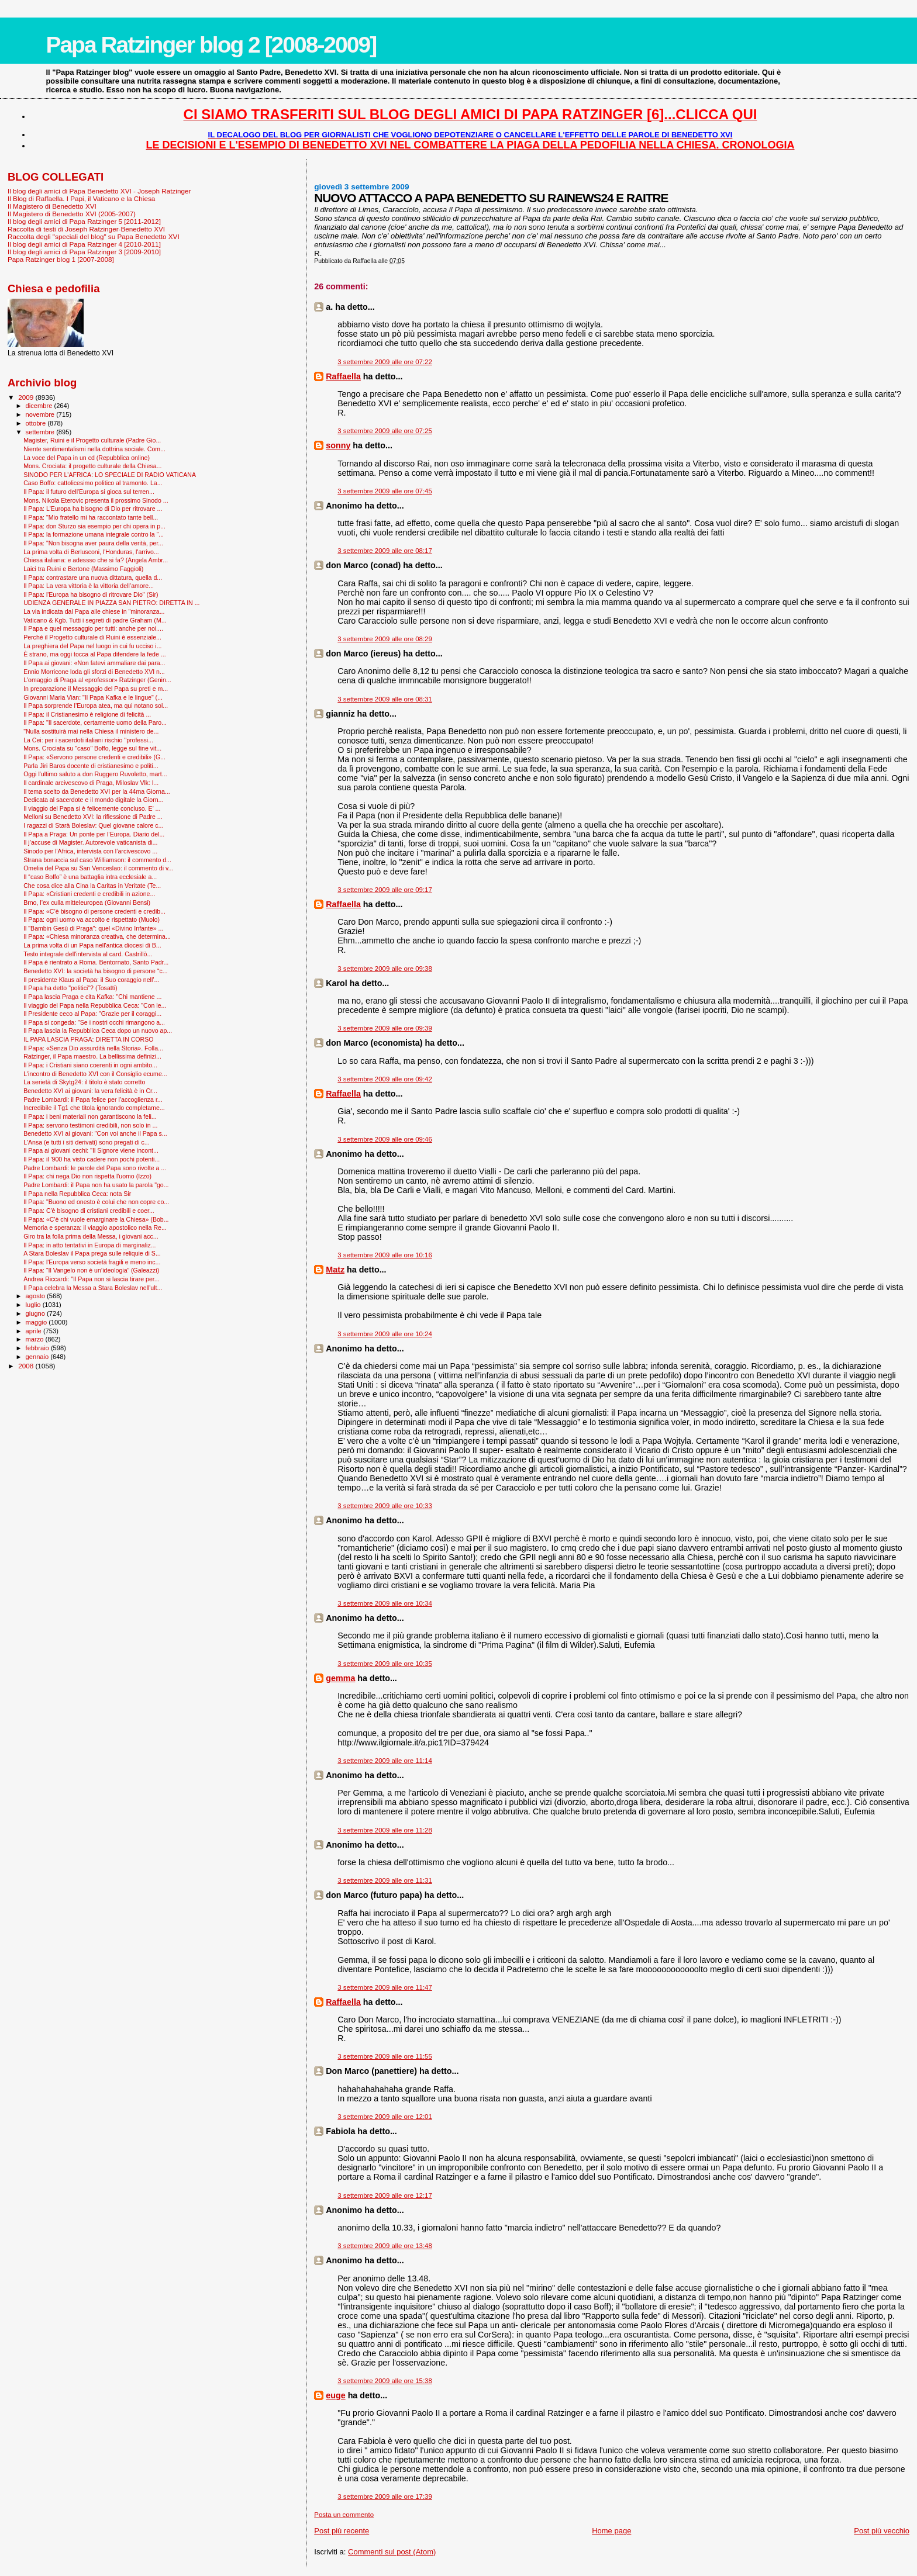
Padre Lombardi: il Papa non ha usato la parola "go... (95, 1184)
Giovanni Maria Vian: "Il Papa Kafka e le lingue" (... (93, 697)
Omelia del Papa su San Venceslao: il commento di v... (98, 868)
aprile (34, 1330)
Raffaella (343, 376)
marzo (36, 1339)
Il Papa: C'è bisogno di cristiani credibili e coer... (88, 1210)
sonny (338, 445)
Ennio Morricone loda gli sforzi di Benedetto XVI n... (94, 671)
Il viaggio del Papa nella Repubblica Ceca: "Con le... (94, 1005)
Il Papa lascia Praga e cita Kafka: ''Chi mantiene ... (92, 996)
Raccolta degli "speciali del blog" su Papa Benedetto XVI (94, 236)
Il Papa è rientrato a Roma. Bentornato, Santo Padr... (95, 962)
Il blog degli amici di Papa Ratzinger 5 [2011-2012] (84, 221)
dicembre (40, 405)
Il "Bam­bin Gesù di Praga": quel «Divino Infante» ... (93, 928)
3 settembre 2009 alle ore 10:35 (384, 1663)
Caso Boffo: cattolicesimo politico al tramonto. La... (92, 482)
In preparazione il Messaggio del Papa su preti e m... (95, 688)
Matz (335, 1269)
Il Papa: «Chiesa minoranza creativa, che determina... (97, 936)
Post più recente (341, 2530)
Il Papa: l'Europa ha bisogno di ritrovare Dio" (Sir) (90, 594)
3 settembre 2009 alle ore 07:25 (384, 430)
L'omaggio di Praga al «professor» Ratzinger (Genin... (97, 679)
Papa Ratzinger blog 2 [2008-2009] (211, 44)
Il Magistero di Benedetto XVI (52, 206)
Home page (611, 2530)
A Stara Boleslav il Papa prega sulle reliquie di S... (92, 1253)
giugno (36, 1313)
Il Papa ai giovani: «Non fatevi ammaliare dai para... (94, 662)
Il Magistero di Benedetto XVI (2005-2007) (72, 213)
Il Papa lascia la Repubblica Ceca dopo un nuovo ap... (97, 1030)
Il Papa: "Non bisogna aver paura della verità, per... (93, 543)
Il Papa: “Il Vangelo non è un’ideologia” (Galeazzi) (91, 1270)
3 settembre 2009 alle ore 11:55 (384, 2056)
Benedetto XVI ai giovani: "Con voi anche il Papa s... (95, 1133)
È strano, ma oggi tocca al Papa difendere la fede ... (94, 654)
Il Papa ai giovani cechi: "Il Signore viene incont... (90, 1150)
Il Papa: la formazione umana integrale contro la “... (93, 534)
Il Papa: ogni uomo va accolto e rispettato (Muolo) (91, 919)
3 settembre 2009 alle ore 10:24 (384, 1333)
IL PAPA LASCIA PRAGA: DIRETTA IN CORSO (88, 1039)
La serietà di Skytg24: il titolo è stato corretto (84, 1081)
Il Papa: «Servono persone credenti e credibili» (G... (94, 756)
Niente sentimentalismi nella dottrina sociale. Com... (94, 448)
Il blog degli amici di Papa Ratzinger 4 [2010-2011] (84, 244)
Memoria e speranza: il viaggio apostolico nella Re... (95, 1227)
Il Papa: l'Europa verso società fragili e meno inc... (91, 1261)
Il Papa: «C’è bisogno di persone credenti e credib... (94, 911)
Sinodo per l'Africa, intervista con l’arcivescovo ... (90, 851)
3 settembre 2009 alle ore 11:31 (384, 1880)
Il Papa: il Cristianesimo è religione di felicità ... (87, 714)
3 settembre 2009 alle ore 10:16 (384, 1254)
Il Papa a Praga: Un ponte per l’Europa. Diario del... (93, 834)
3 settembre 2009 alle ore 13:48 (384, 2245)
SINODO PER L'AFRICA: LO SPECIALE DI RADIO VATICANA (109, 474)
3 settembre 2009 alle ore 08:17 (384, 550)
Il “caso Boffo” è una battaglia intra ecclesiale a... (90, 876)
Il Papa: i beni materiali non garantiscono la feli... (90, 1116)
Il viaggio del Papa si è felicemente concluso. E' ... (91, 808)
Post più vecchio (881, 2530)
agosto (36, 1295)
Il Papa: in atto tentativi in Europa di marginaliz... (89, 1245)
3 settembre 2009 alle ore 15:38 (384, 2380)
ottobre (37, 423)
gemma (340, 1678)
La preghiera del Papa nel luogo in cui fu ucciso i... (92, 645)
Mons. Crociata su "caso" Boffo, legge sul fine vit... (92, 748)
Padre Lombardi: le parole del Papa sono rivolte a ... (94, 1167)
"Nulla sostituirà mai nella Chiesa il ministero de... (90, 731)
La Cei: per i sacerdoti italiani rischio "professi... (88, 740)
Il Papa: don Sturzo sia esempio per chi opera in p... (94, 526)
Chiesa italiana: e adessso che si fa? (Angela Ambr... (95, 559)
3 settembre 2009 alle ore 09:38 (384, 968)
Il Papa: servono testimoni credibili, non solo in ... (90, 1125)
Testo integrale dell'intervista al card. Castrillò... (87, 953)
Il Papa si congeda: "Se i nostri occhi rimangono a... (94, 1022)
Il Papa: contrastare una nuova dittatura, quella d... (92, 577)
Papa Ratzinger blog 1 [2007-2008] (61, 259)
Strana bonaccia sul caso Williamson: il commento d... (97, 859)
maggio (37, 1322)
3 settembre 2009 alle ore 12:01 (384, 2116)
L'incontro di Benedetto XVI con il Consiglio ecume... (95, 1073)
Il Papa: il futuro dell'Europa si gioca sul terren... (88, 491)
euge (335, 2395)
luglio (34, 1304)
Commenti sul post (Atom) (392, 2551)
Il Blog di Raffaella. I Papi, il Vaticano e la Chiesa (81, 198)
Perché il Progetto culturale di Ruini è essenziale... (92, 637)
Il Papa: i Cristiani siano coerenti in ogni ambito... (90, 1065)
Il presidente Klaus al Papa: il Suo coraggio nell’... (91, 979)
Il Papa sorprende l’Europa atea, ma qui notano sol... (95, 705)
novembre (41, 414)
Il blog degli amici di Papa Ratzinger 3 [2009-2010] (84, 251)
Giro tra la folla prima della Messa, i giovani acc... (90, 1236)
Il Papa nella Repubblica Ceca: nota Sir (77, 1193)
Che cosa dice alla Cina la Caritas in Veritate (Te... (92, 885)
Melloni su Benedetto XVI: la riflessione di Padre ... (93, 816)
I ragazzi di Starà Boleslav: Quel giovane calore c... (93, 825)
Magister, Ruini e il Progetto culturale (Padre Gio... (92, 440)
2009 (26, 397)
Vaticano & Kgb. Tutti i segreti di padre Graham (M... (94, 620)
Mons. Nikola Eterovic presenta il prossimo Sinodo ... (95, 500)
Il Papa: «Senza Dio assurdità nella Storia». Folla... (93, 1048)
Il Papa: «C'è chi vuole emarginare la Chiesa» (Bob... (95, 1219)
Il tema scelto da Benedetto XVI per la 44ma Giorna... (96, 791)
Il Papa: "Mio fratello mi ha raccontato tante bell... (90, 517)
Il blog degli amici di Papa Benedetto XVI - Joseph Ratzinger (99, 191)
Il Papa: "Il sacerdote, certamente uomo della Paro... (95, 722)
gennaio (38, 1356)
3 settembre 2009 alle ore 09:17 (384, 889)
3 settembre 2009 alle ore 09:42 (384, 1079)
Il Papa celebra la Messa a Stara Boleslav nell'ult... (92, 1287)
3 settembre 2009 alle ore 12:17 (384, 2195)
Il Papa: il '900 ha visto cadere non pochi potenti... (91, 1159)
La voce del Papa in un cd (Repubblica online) (86, 457)
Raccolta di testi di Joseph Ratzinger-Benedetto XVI (86, 229)
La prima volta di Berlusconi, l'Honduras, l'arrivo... (91, 551)
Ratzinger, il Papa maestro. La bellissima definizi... (92, 1056)
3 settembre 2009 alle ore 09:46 (384, 1139)
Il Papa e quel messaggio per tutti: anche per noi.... (93, 628)
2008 (26, 1366)
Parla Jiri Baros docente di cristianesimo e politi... (90, 765)
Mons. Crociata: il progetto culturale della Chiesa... (92, 465)
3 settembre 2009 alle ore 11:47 (384, 1987)
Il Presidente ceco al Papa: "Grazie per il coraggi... (92, 1013)
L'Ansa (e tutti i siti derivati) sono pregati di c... (86, 1142)
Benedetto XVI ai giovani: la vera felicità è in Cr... (90, 1090)
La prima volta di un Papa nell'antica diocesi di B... (92, 945)
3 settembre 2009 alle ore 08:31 (384, 699)
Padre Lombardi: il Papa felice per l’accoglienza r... (93, 1099)
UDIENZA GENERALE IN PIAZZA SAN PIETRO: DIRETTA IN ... (111, 602)
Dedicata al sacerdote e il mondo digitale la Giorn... (93, 799)
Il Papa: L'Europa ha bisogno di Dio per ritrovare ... (92, 508)
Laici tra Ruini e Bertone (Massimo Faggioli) (83, 568)
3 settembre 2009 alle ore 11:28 (384, 1830)
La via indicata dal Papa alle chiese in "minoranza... (93, 611)
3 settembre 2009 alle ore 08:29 (384, 638)
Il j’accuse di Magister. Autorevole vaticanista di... (90, 842)
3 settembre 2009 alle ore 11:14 (384, 1760)
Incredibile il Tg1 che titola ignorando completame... (93, 1107)
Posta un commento (344, 2514)
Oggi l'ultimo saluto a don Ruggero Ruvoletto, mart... (95, 773)
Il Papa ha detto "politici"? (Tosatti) (70, 987)
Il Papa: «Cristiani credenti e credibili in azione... (89, 893)
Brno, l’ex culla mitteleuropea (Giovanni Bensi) (86, 902)
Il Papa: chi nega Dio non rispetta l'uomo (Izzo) (87, 1176)
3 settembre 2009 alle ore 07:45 (384, 491)
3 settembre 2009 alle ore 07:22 (384, 361)
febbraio (38, 1347)
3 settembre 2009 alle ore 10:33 (384, 1505)
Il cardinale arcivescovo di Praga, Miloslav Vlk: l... (90, 782)
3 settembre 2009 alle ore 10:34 (384, 1603)
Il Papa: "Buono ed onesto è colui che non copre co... (96, 1201)
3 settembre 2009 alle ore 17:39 (384, 2496)
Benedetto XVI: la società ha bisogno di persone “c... (95, 970)
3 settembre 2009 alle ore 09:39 (384, 1028)
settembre (41, 431)
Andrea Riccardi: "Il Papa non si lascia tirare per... (91, 1278)
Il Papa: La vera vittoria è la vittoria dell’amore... (88, 585)
